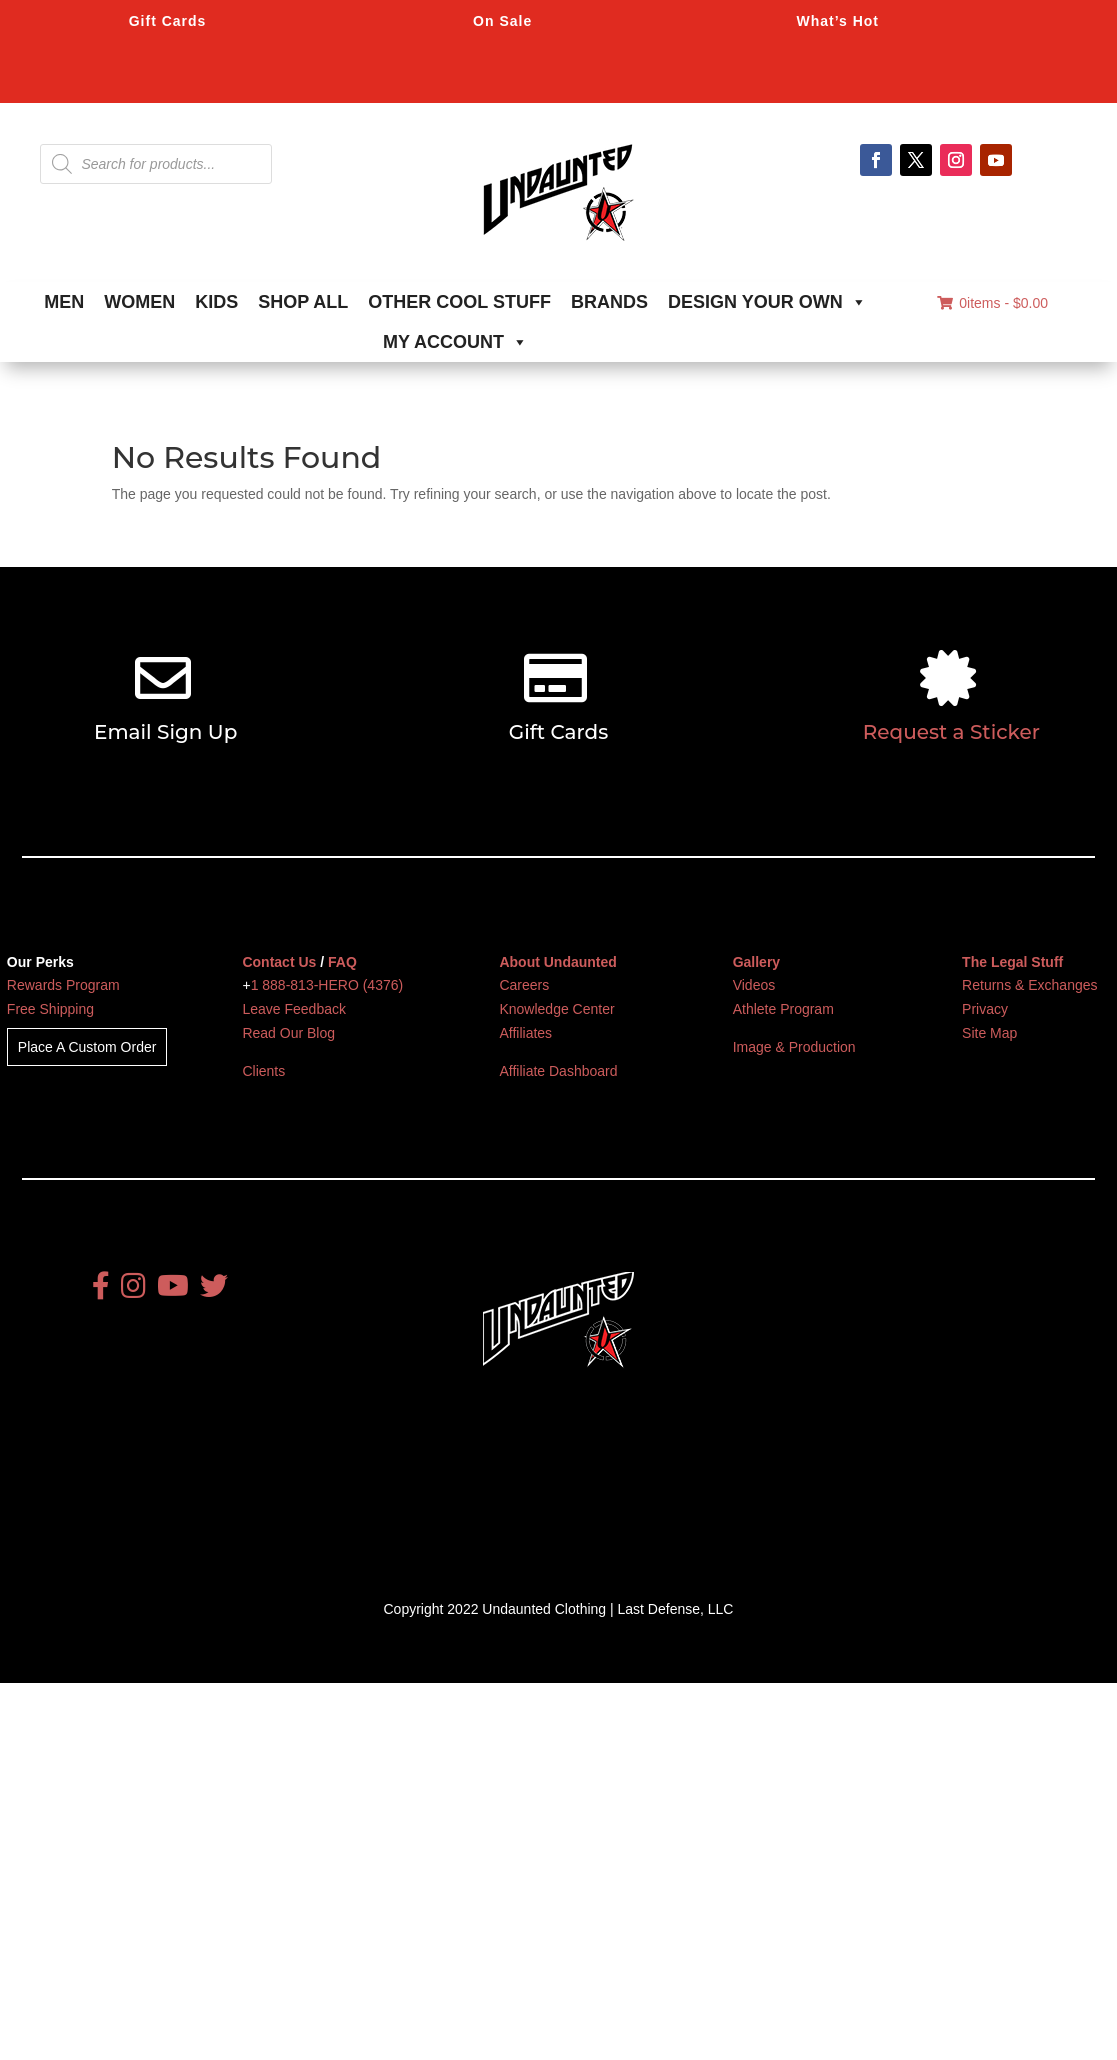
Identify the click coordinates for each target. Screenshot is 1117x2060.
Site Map (989, 1033)
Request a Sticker (951, 732)
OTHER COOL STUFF (459, 302)
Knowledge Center (556, 1009)
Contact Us (279, 962)
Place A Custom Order (87, 1047)
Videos (754, 985)
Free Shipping (50, 1009)
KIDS (216, 302)
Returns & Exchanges (1029, 985)
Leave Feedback (294, 1009)
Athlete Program (783, 1009)
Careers (524, 985)
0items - (992, 303)
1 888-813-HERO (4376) (327, 985)
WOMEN (139, 302)
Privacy (985, 1009)
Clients (263, 1071)
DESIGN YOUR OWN (767, 302)
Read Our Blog (288, 1033)
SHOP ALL (303, 302)
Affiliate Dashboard (558, 1071)
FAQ (342, 962)
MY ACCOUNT (455, 342)
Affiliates (525, 1033)
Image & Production (794, 1047)
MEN (64, 302)
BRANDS (609, 302)
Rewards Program (63, 985)
